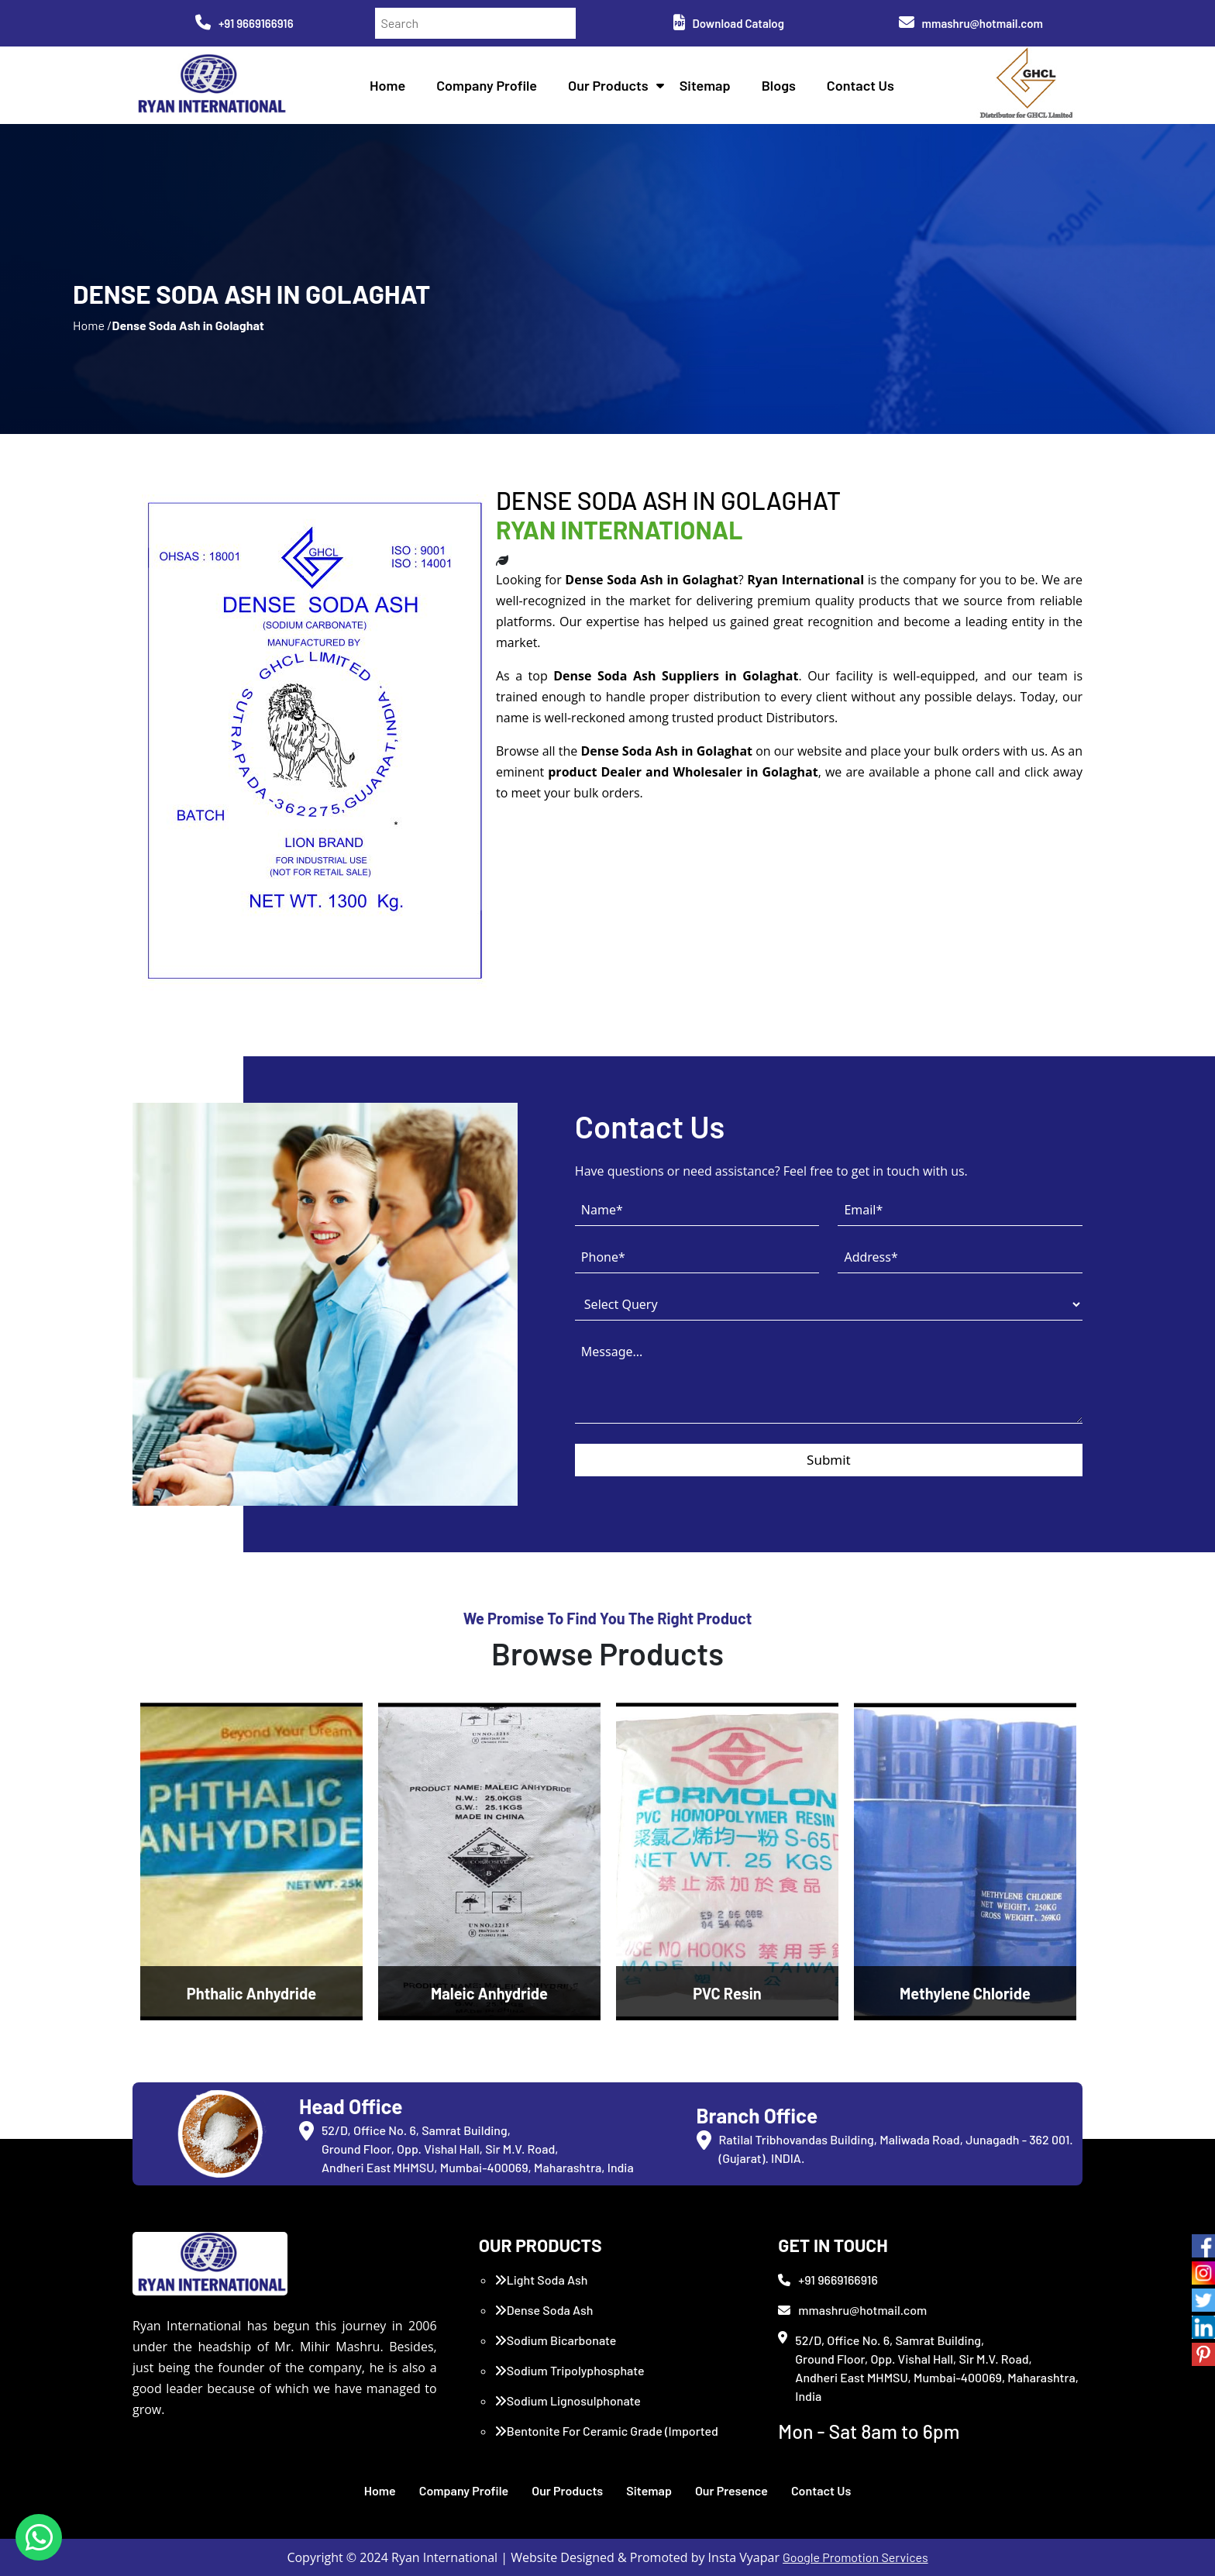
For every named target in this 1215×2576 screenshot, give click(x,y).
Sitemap (705, 85)
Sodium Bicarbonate (555, 2340)
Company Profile (486, 85)
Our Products (608, 85)
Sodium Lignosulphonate (567, 2400)
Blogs (779, 85)
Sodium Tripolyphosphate (569, 2370)
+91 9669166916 (244, 23)
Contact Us (860, 85)
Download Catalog (728, 23)
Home (387, 85)
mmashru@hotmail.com (971, 23)
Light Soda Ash (541, 2279)
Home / (92, 325)
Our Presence (731, 2490)
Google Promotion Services (855, 2557)
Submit (829, 1460)
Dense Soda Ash (544, 2309)
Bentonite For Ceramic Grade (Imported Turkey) (606, 2440)
